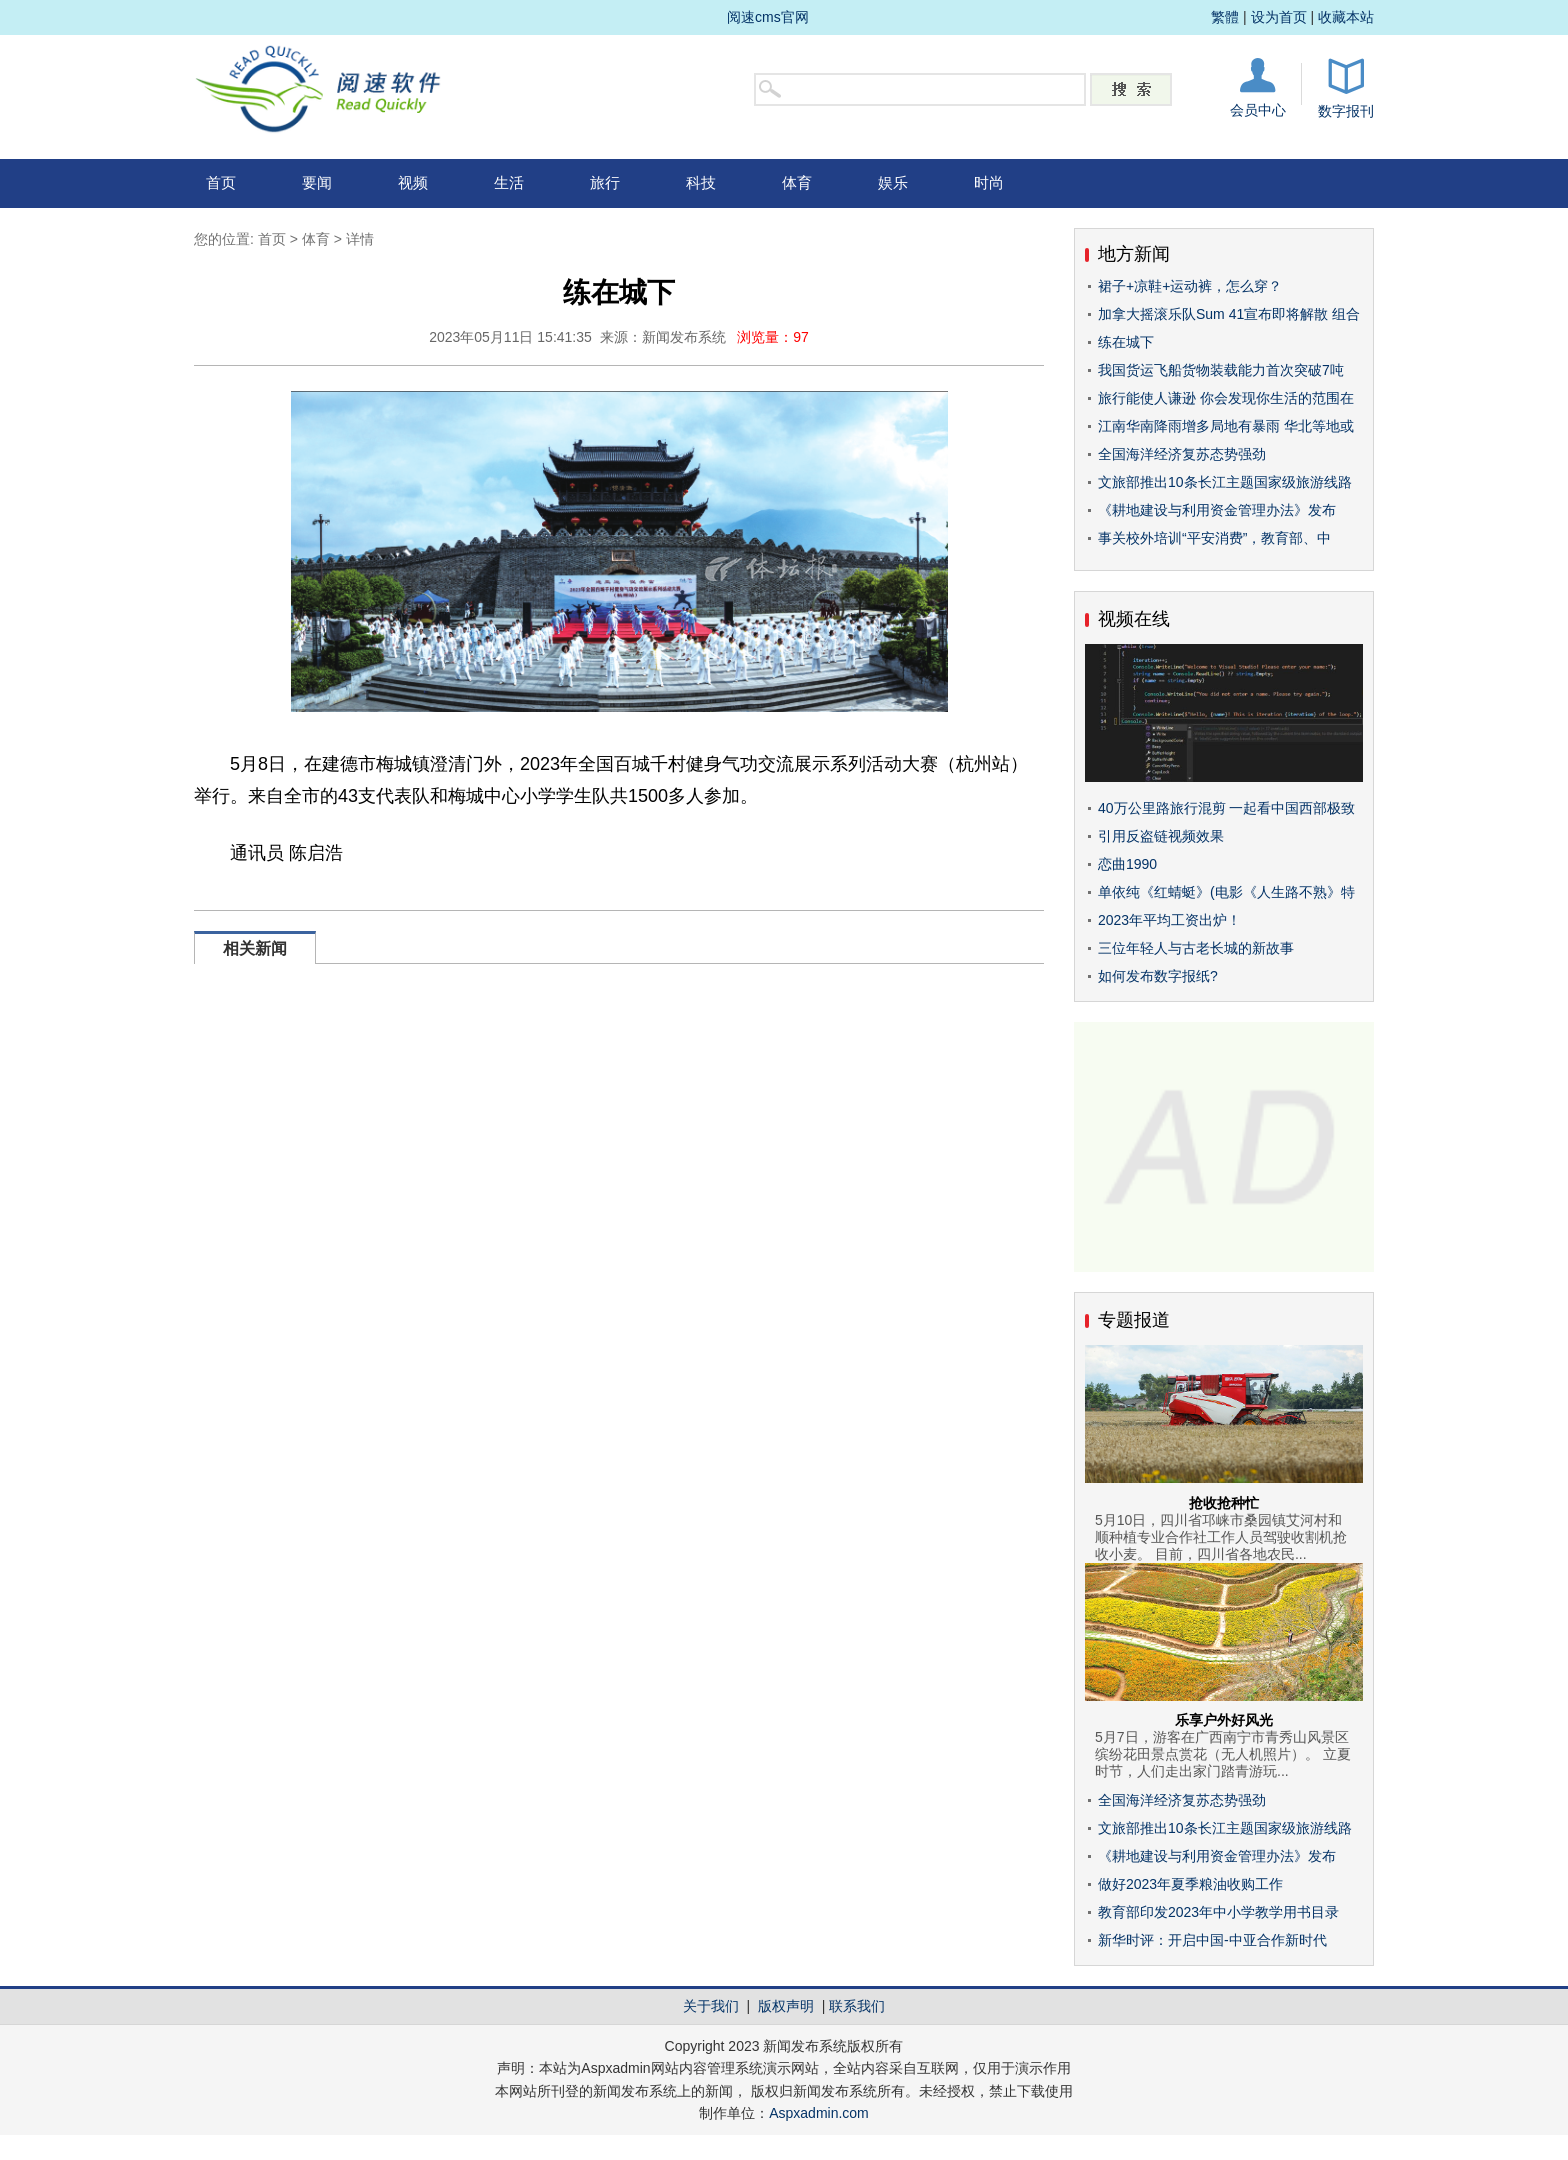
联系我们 (857, 2006)
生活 (509, 182)
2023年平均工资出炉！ (1169, 920)
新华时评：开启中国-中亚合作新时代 (1212, 1940)
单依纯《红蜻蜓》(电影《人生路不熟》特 (1226, 892)
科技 (701, 182)
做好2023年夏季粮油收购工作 (1190, 1884)
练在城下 (1126, 342)
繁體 (1225, 17)
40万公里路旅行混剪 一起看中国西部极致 (1226, 808)
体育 (797, 182)
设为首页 (1279, 17)
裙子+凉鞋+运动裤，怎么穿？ (1190, 286)
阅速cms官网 (768, 17)
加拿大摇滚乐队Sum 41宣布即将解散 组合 (1229, 314)
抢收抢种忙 (1224, 1503)
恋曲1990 (1127, 864)
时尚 (989, 182)
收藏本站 (1346, 17)
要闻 (317, 182)
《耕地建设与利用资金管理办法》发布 (1217, 510)
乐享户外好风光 (1224, 1720)
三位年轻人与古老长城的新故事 (1196, 948)
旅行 (605, 182)
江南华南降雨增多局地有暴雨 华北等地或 (1226, 426)
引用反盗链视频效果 (1161, 836)
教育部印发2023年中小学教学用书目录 (1218, 1912)
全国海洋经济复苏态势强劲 (1182, 454)
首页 (221, 182)
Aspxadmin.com (819, 2113)
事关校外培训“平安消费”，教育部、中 (1214, 538)
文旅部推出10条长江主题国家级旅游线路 (1225, 482)
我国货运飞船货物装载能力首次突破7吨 (1221, 370)
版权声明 (786, 2006)
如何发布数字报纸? (1158, 976)
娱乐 (893, 182)
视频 (413, 182)
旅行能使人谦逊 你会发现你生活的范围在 (1226, 398)
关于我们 (711, 2006)
